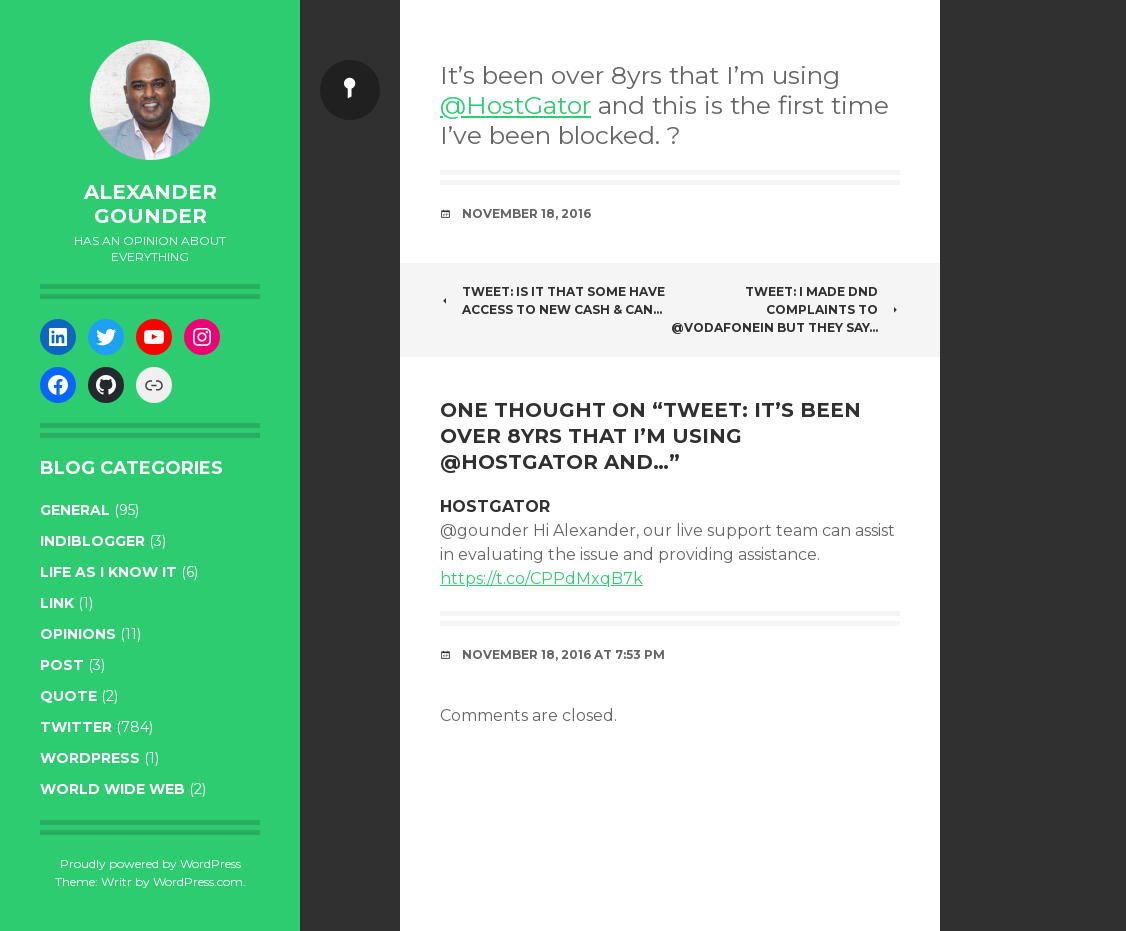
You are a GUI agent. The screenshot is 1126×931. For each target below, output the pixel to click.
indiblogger (92, 541)
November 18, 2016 (526, 213)
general (75, 510)
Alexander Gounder (150, 204)
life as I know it (108, 572)
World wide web (112, 789)
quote (68, 696)
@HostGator (515, 105)
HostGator (495, 506)
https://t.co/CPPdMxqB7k (541, 578)
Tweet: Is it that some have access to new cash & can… (552, 300)
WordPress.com (198, 881)
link (57, 603)
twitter (76, 727)
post (62, 665)
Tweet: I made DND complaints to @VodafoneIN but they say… (785, 309)
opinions (78, 634)
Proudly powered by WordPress (150, 863)
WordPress (90, 758)
